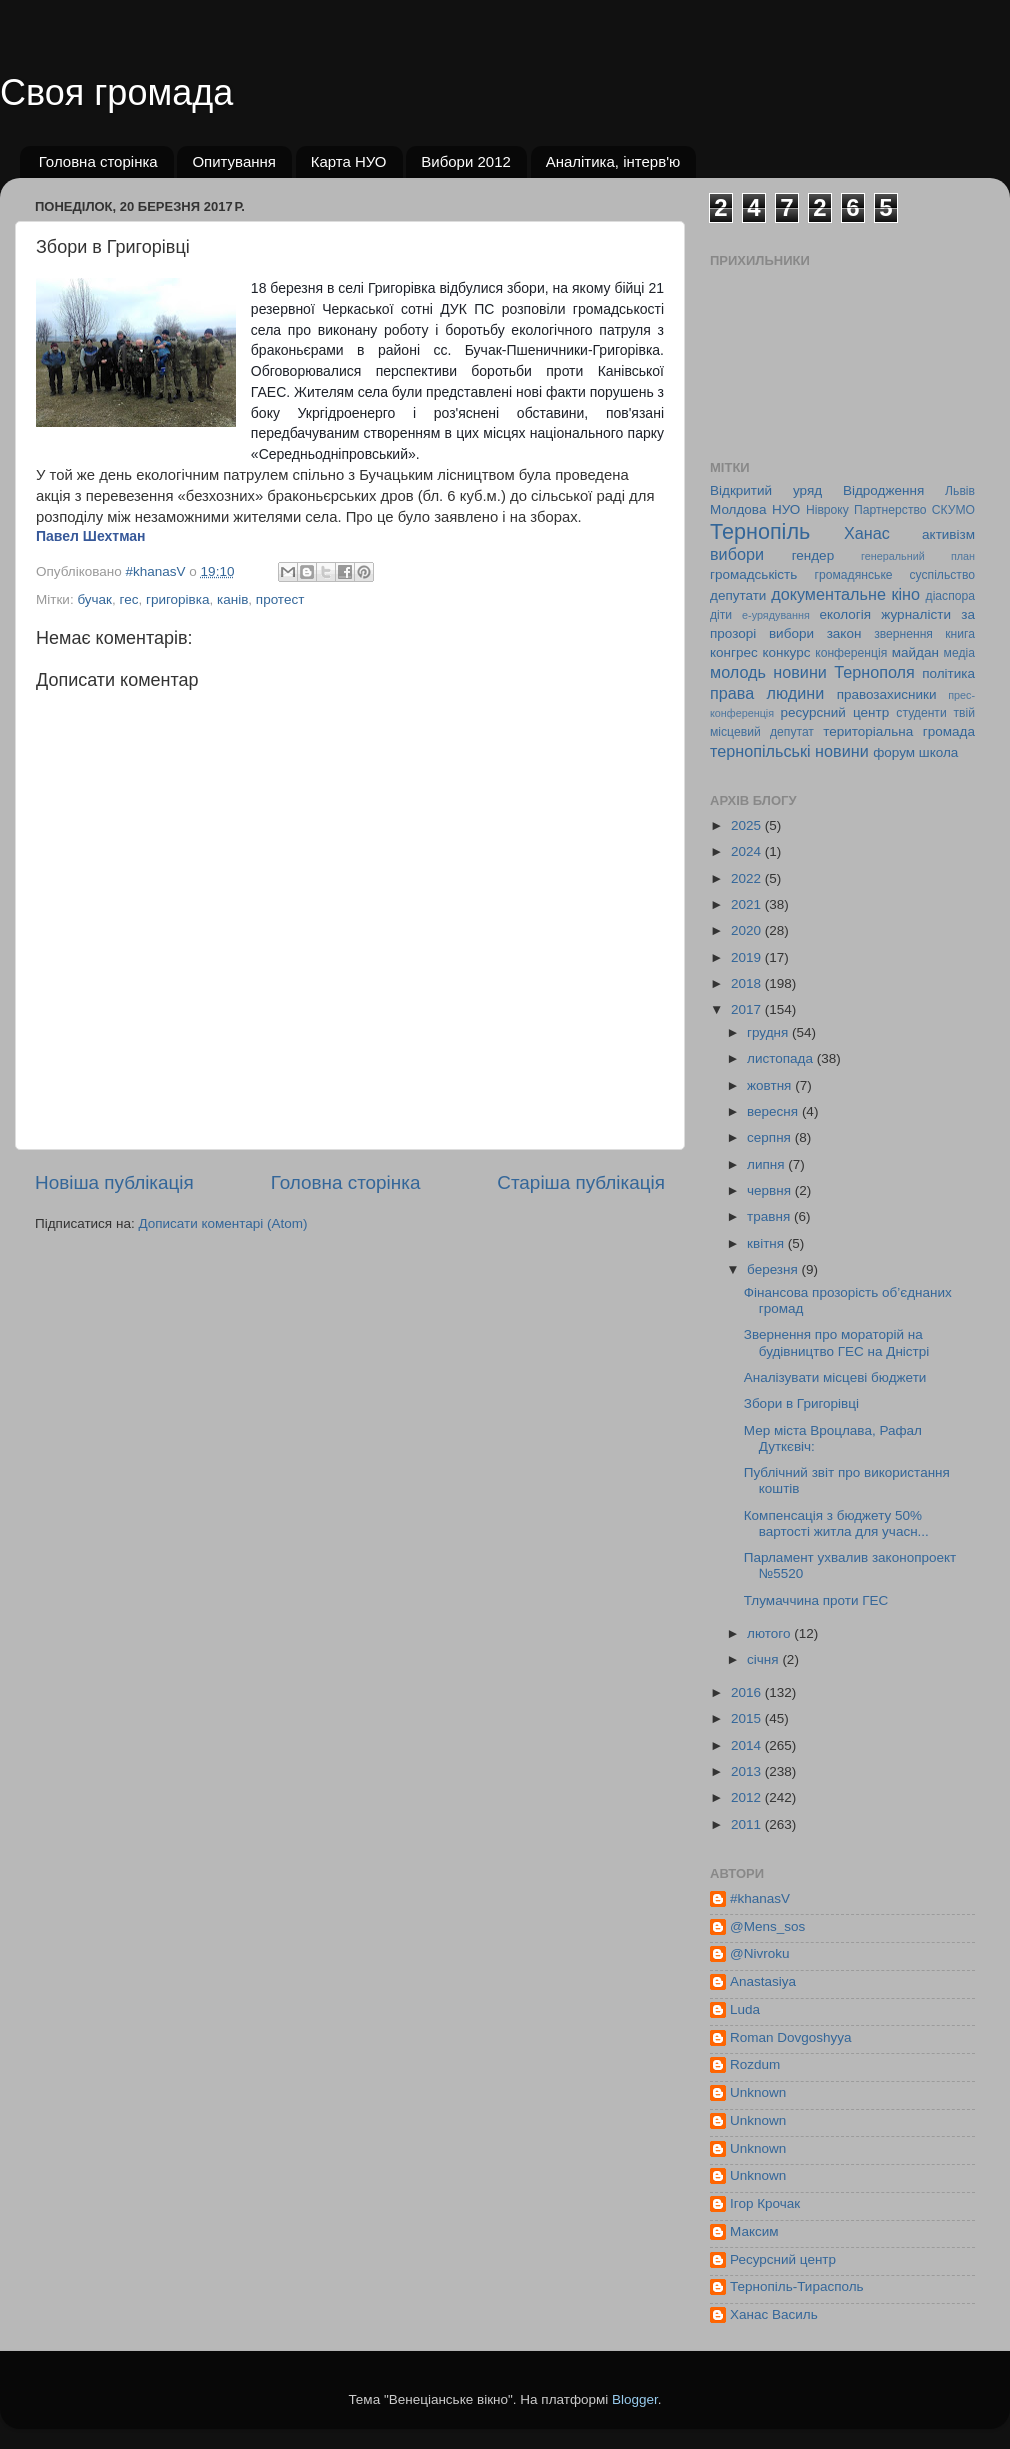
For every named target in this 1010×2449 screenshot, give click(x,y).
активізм (948, 534)
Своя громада (116, 92)
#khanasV (760, 1898)
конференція (851, 653)
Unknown (758, 2092)
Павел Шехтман (91, 536)
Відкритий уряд (766, 490)
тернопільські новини (789, 751)
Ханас (867, 533)
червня (771, 1190)
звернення (903, 634)
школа (939, 752)
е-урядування (776, 615)
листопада (782, 1058)
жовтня (771, 1085)
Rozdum (755, 2064)
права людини (767, 693)
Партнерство (890, 510)
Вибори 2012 (466, 161)
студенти (921, 713)
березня (774, 1269)
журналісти (916, 614)
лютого (770, 1633)
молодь (738, 672)
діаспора (950, 596)
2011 (748, 1824)
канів (232, 599)
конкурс (786, 652)
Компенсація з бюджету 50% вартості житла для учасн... (836, 1523)
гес (129, 599)
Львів (960, 491)
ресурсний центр (835, 712)
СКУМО (953, 510)
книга (960, 634)
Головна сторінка (98, 161)
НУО (786, 509)
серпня (771, 1137)
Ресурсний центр (783, 2259)
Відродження (883, 490)
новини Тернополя (843, 672)
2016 (748, 1692)
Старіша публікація (581, 1182)
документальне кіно (845, 594)
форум (894, 752)
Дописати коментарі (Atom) (222, 1223)
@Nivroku (759, 1953)
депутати (738, 595)
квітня (767, 1243)
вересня (774, 1111)
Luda (745, 2009)
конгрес (734, 652)
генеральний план (918, 556)
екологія (845, 614)
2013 (748, 1771)
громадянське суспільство (895, 575)
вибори (737, 554)
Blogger (635, 2399)
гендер (813, 555)
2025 (748, 825)
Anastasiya (763, 1981)
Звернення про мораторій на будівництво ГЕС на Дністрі (837, 1342)
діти (721, 615)
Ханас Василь (774, 2314)
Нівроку (827, 510)
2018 (748, 983)
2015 (748, 1718)
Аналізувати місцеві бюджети (835, 1377)
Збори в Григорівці (801, 1403)
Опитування (234, 161)
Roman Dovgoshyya (791, 2037)
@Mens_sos (767, 1926)
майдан (915, 652)
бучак (94, 599)
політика (948, 673)
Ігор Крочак (765, 2203)
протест (280, 599)
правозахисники (887, 694)
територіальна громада (899, 731)
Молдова (738, 509)
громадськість (753, 574)
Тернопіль (760, 531)
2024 (748, 851)
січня (764, 1659)
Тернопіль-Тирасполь (797, 2286)
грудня (769, 1032)
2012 (748, 1797)
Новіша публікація (114, 1182)
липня (767, 1164)
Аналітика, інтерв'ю (613, 161)
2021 (748, 904)
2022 (748, 878)
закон (844, 633)
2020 (748, 930)
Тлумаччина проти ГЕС (816, 1600)
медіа (959, 653)
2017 (748, 1009)
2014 (748, 1745)
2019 (748, 957)
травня (770, 1216)
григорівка (178, 599)
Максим (754, 2231)
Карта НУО (349, 161)
